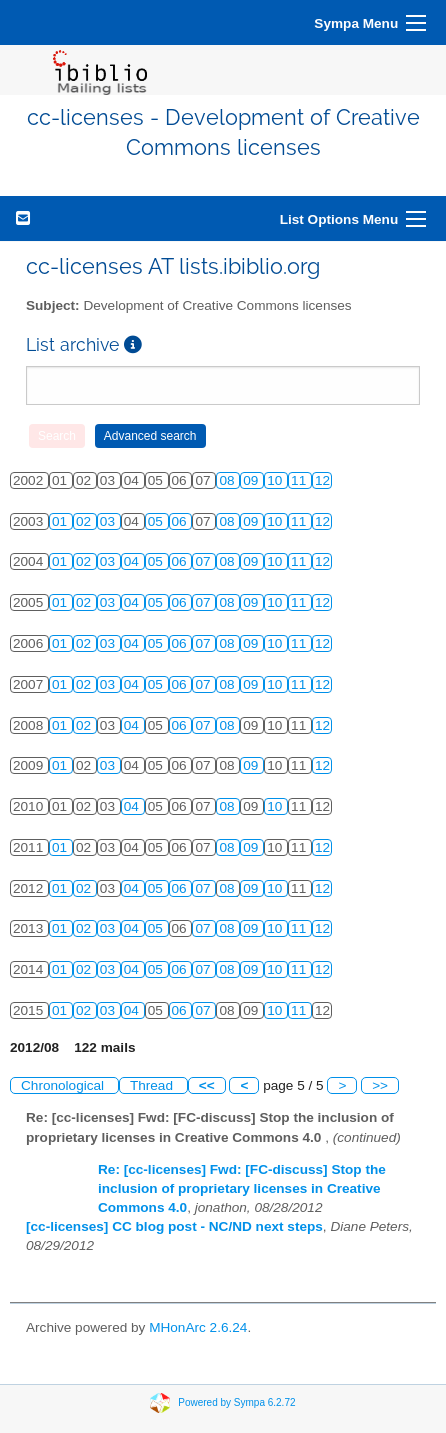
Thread (153, 1085)
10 (276, 480)
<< (207, 1085)
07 (204, 561)
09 (252, 480)
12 (322, 480)
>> (380, 1085)
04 (133, 561)
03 (109, 521)
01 (61, 521)
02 (85, 521)
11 (300, 480)
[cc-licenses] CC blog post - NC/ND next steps (174, 1226)
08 (228, 480)
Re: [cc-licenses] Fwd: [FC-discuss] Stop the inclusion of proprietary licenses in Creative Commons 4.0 (242, 1188)
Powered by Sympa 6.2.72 (236, 1402)
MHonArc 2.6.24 (198, 1327)
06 (181, 521)
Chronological (64, 1085)
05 (157, 521)
